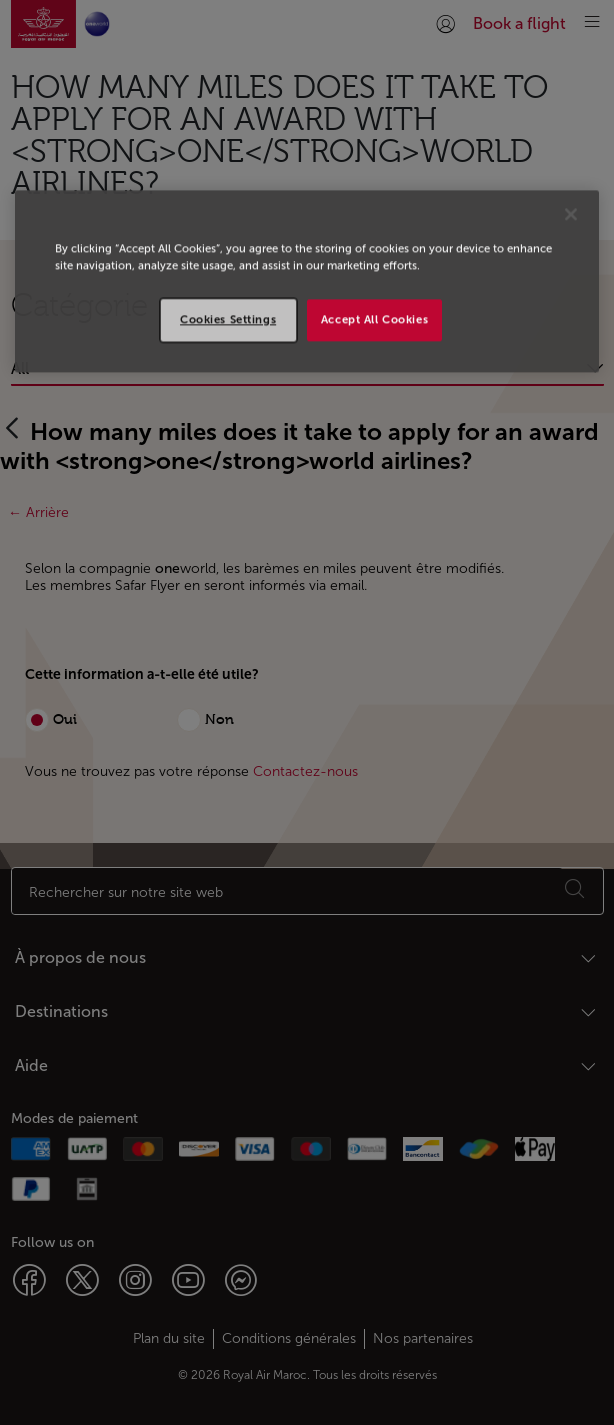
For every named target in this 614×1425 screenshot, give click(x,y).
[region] (306, 281)
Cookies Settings (228, 319)
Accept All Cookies (374, 319)
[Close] (571, 214)
